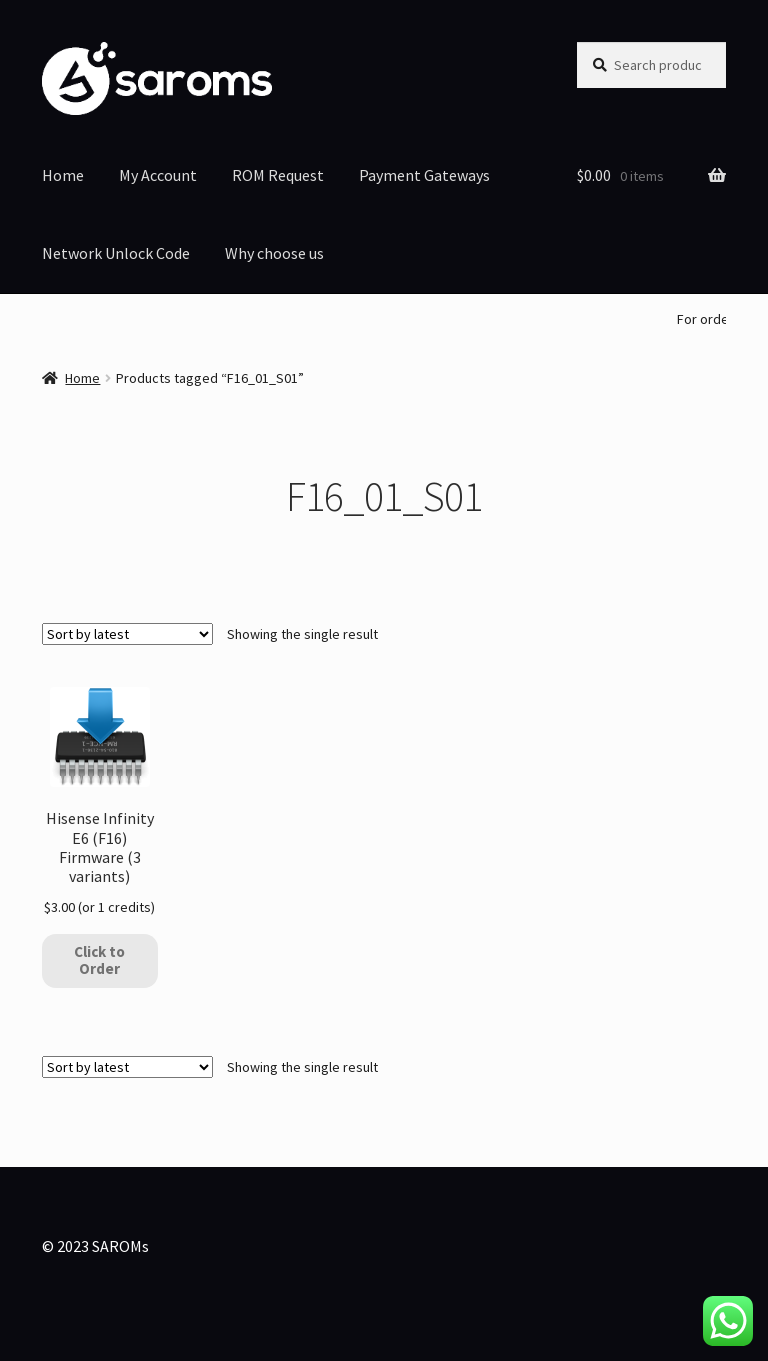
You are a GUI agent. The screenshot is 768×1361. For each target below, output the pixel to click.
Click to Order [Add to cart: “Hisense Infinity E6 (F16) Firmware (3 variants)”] (99, 960)
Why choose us (274, 253)
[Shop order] (127, 634)
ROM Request (278, 175)
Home (63, 175)
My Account (158, 175)
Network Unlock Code (116, 253)
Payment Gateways (424, 175)
